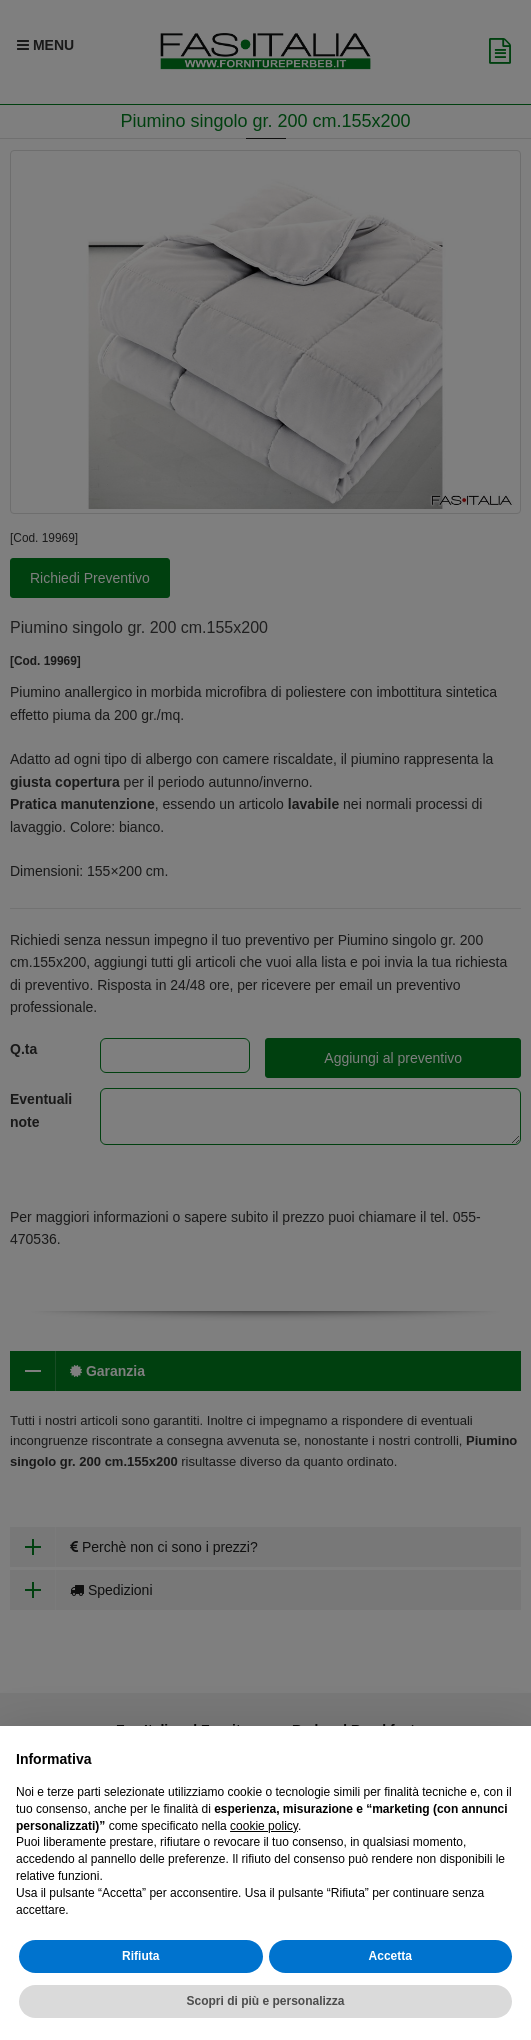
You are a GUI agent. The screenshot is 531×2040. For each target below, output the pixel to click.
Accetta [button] (390, 1956)
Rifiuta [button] (140, 1956)
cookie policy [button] (264, 1826)
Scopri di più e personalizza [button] (265, 2001)
